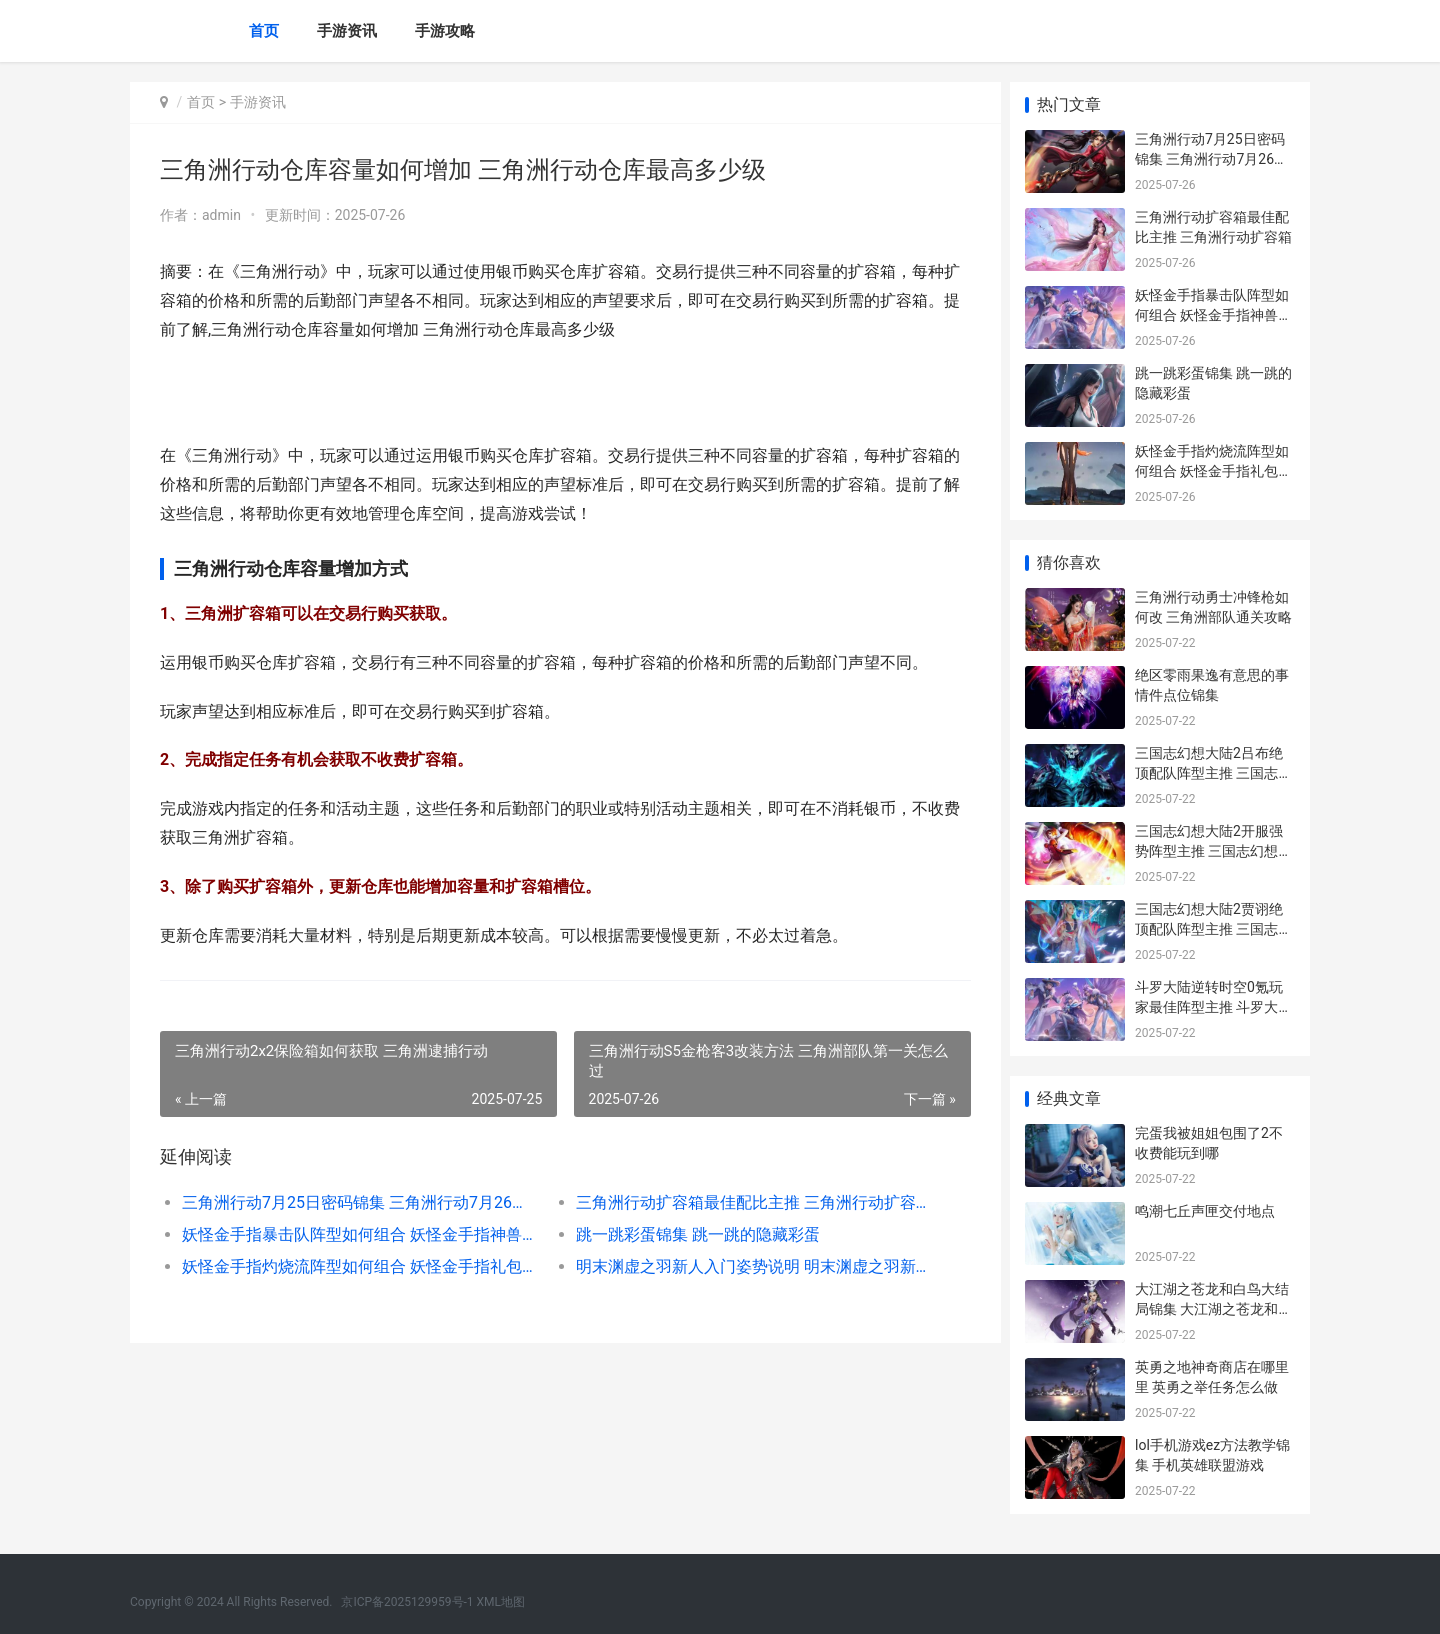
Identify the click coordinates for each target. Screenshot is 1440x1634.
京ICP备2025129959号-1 (407, 1602)
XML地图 (501, 1602)
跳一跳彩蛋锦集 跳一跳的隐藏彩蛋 (692, 1234)
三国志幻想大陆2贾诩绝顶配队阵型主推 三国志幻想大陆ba (1213, 928)
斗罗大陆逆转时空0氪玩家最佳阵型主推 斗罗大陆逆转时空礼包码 (1213, 1006)
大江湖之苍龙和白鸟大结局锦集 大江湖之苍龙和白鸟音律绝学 (1213, 1308)
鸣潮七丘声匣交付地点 (1205, 1211)
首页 (264, 31)
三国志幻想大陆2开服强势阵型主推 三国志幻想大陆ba (1213, 850)
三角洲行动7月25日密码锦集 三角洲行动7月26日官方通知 (356, 1202)
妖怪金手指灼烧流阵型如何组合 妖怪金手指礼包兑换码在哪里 (356, 1266)
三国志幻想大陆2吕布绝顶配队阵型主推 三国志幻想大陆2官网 (1213, 772)
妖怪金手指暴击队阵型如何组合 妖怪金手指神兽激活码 (356, 1234)
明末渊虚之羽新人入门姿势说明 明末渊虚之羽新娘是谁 (744, 1266)
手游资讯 (347, 31)
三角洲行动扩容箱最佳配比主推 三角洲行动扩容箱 (744, 1202)
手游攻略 (445, 31)
